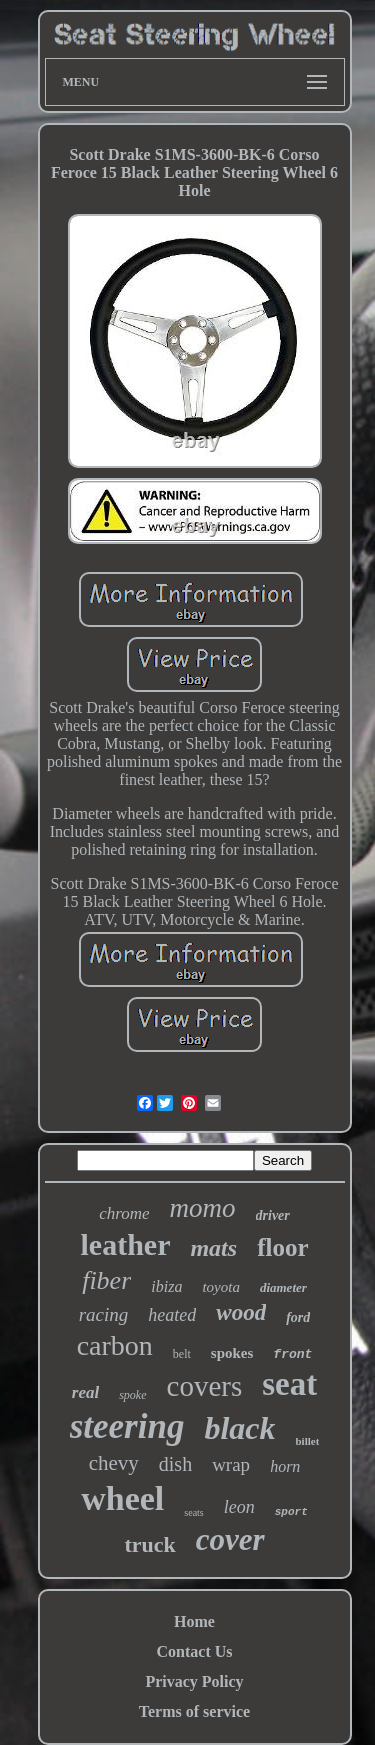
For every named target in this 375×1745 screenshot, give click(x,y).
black (239, 1428)
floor (282, 1247)
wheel (122, 1498)
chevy (114, 1463)
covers (205, 1386)
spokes (232, 1353)
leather (125, 1244)
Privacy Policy (194, 1681)
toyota (221, 1287)
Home (194, 1621)
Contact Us (195, 1651)
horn (285, 1466)
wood (241, 1312)
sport (291, 1512)
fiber (106, 1280)
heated (172, 1315)
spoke (132, 1395)
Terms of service (194, 1711)
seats (193, 1512)
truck (149, 1544)
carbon (115, 1345)
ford (298, 1317)
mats (213, 1248)
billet (307, 1441)
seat (289, 1384)
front (292, 1354)
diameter (283, 1287)
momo (203, 1208)
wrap (231, 1464)
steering (127, 1426)
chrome (124, 1213)
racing (104, 1314)
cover (230, 1539)
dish (175, 1464)
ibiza (166, 1286)
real (85, 1392)
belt (182, 1354)
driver (273, 1215)
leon (239, 1507)
